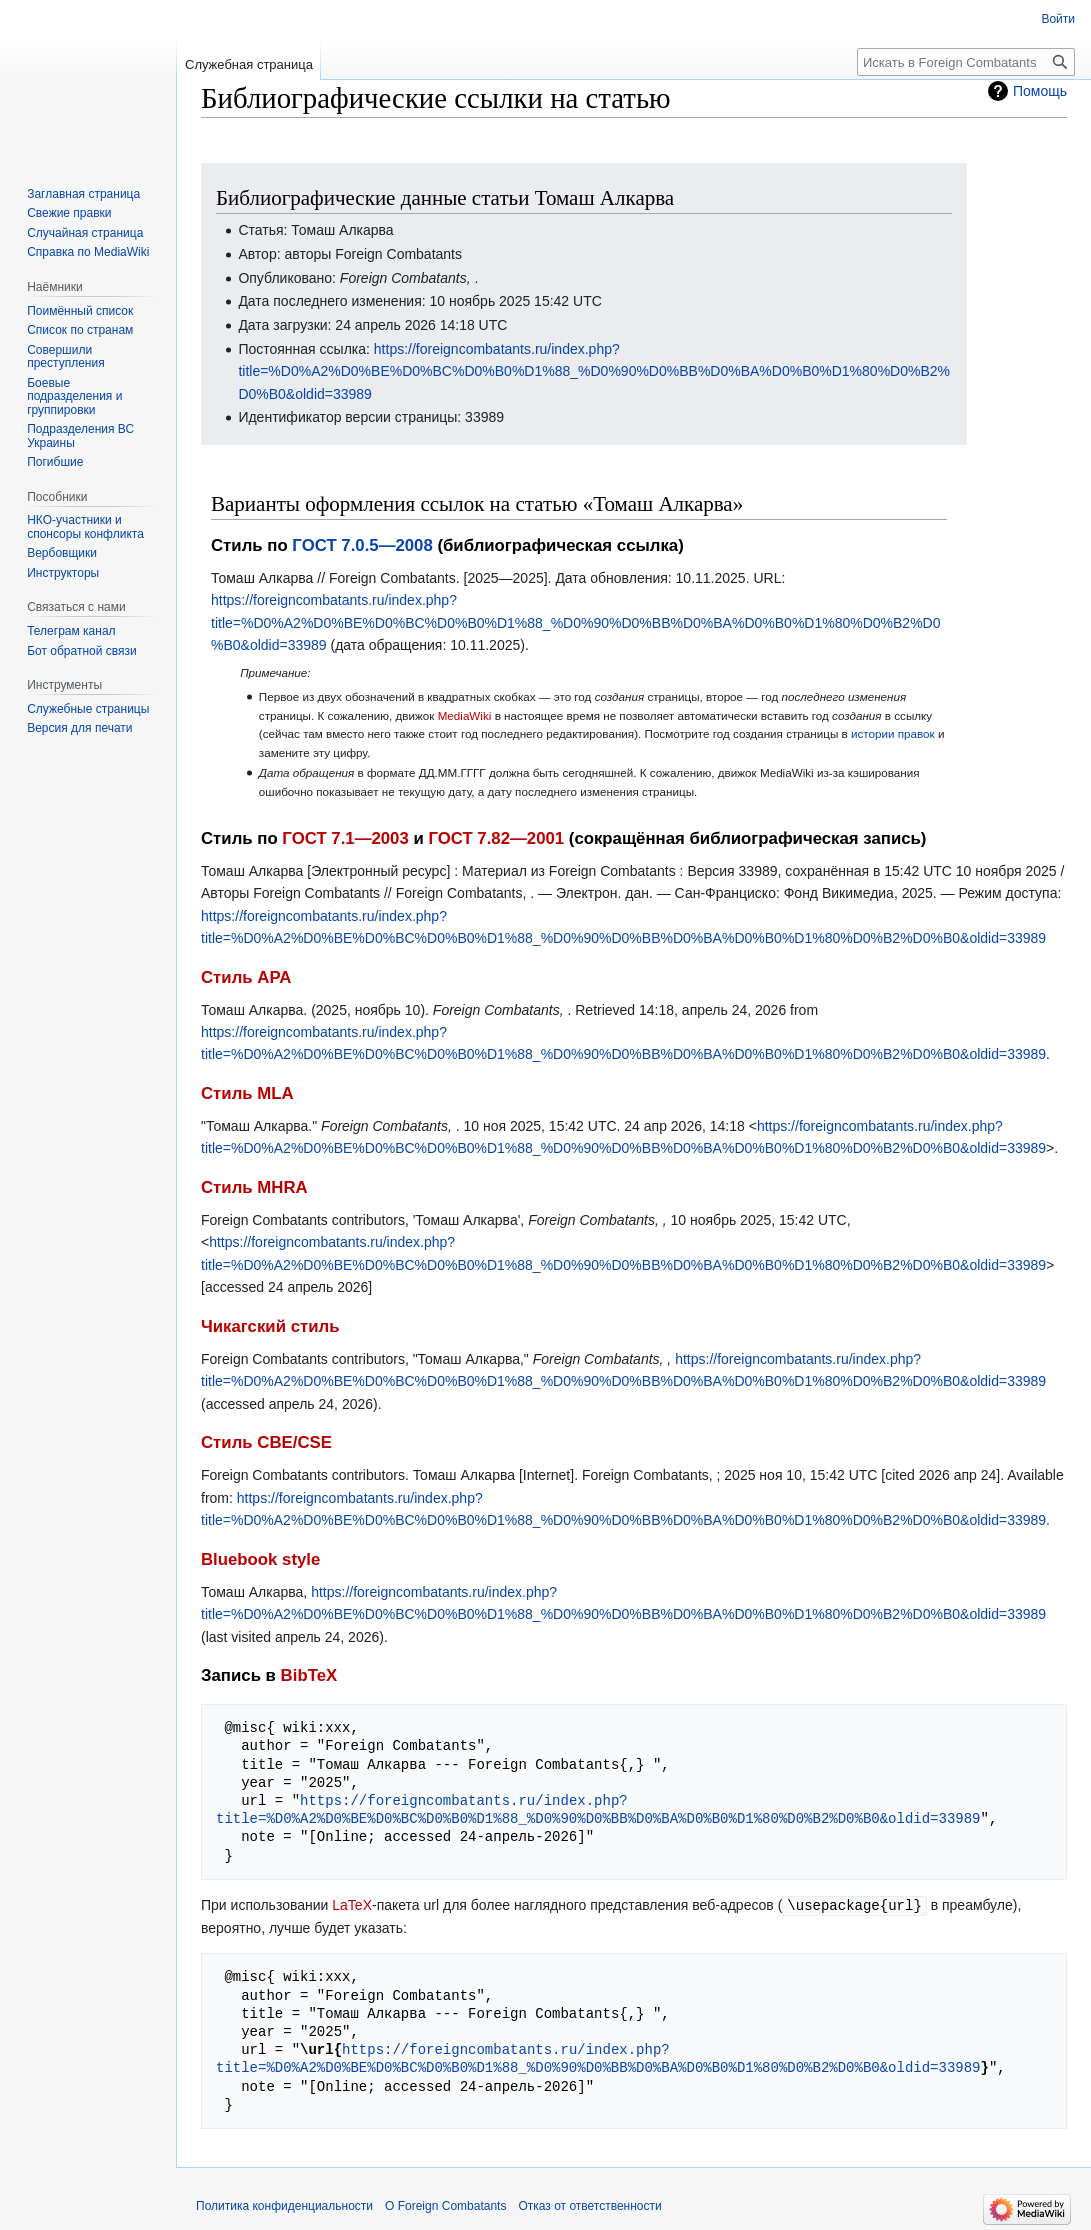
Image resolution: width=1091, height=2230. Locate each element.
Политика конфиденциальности (284, 2205)
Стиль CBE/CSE (266, 1442)
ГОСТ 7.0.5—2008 (362, 545)
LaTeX (352, 1905)
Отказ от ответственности (589, 2205)
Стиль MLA (247, 1093)
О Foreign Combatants (445, 2205)
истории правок (893, 733)
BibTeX (309, 1675)
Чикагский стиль (270, 1326)
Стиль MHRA (254, 1187)
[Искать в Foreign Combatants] (966, 62)
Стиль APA (246, 977)
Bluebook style (260, 1559)
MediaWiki (465, 715)
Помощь (1040, 91)
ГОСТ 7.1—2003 (345, 838)
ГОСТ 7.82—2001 (496, 838)
